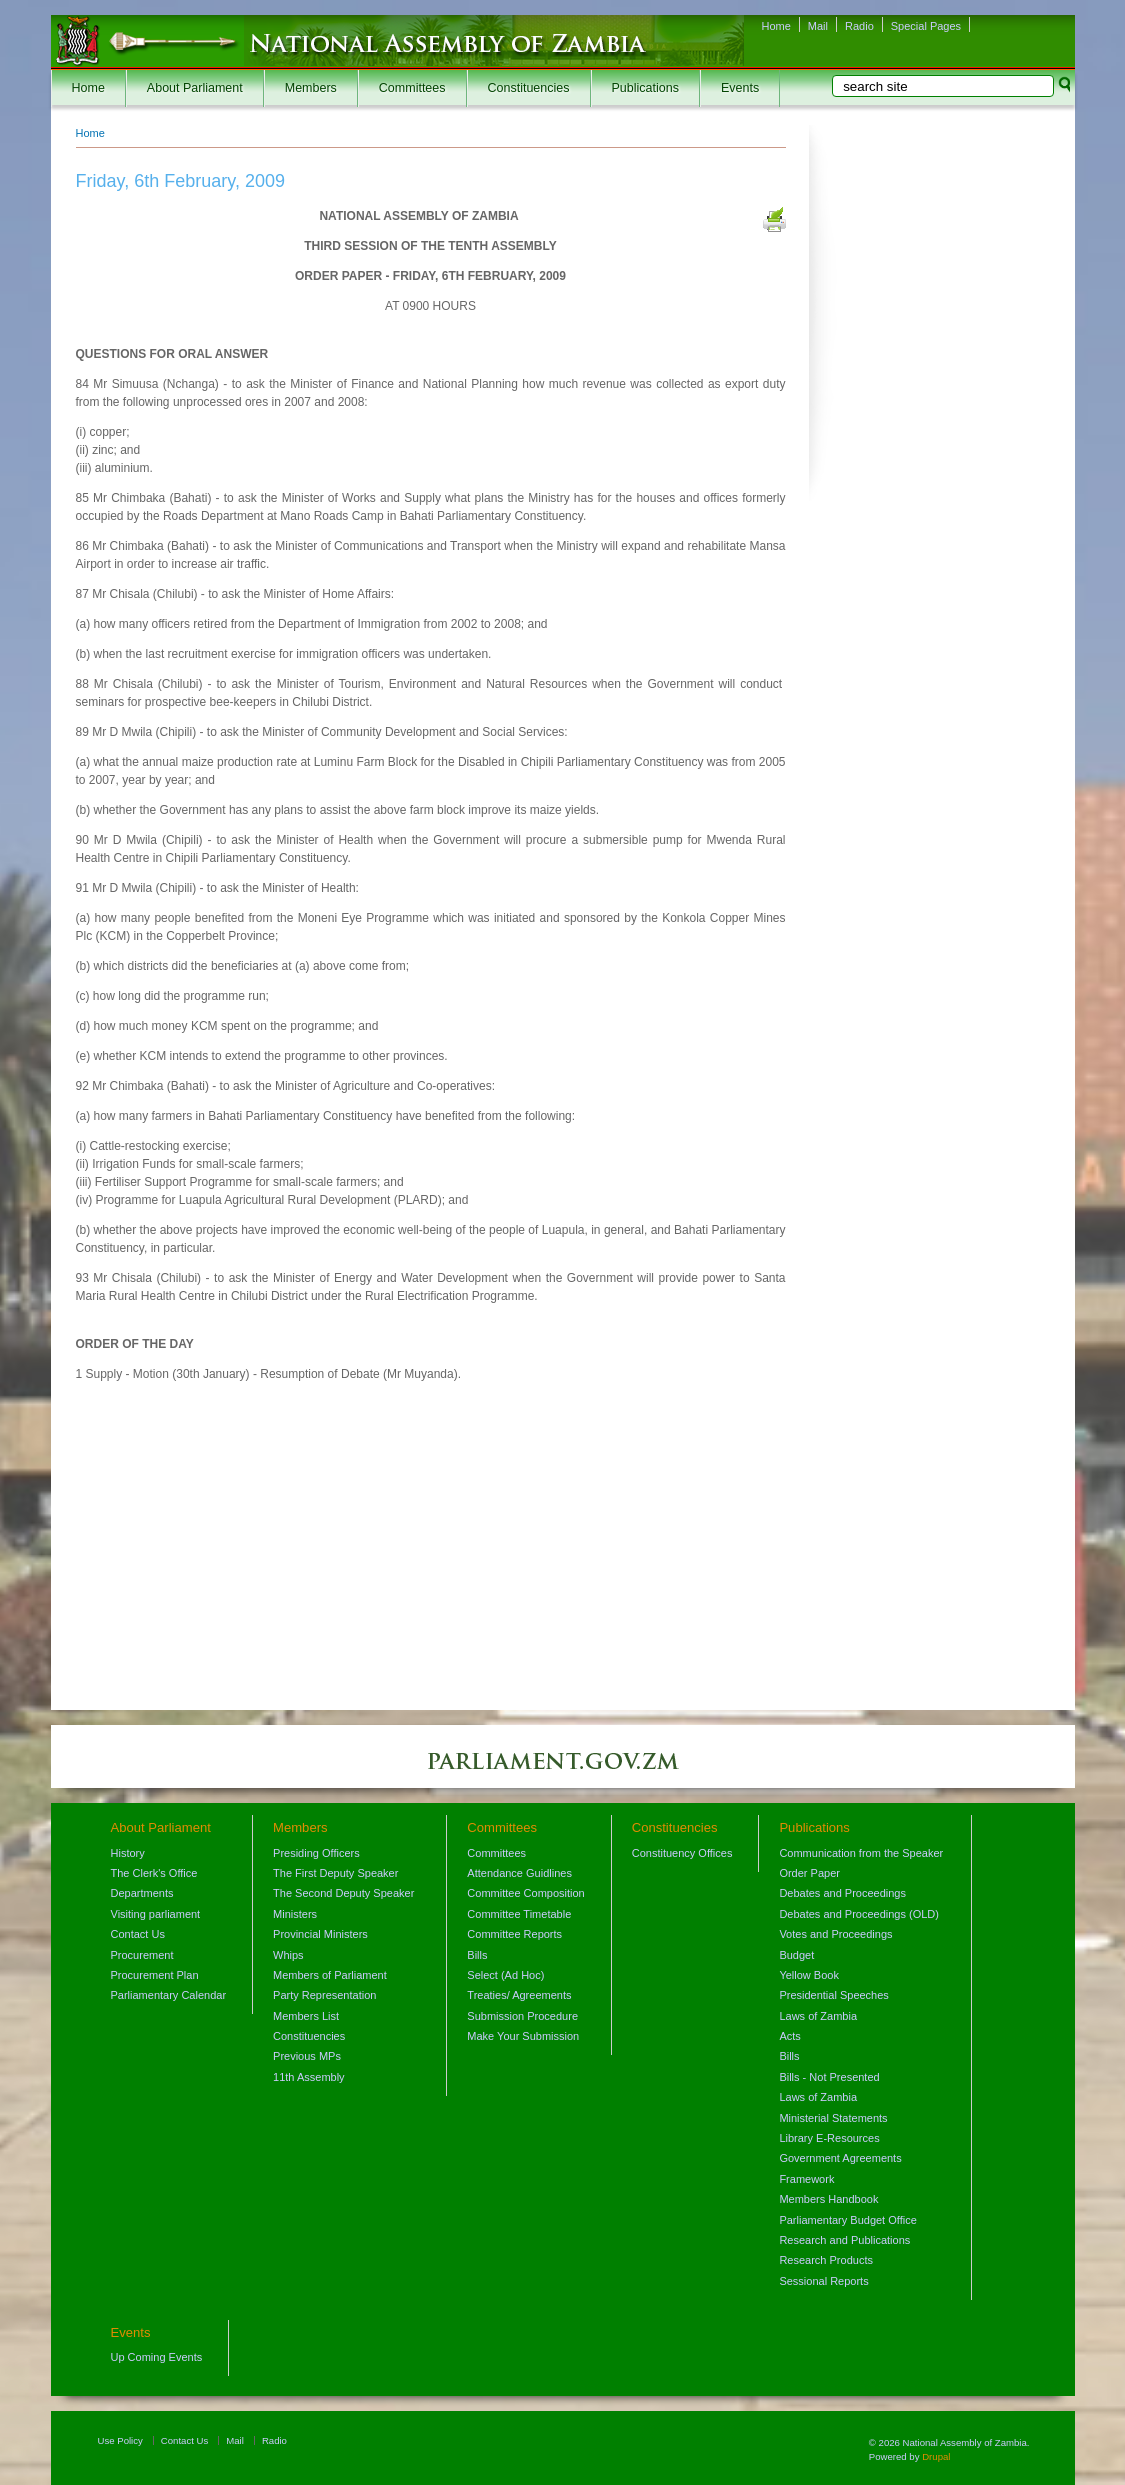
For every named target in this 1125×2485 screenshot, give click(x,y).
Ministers (295, 1914)
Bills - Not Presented (829, 2077)
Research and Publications (844, 2240)
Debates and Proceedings (842, 1893)
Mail (818, 26)
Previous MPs (307, 2056)
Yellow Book (809, 1975)
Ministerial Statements (833, 2118)
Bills (477, 1955)
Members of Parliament (330, 1975)
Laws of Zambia (818, 2016)
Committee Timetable (519, 1914)
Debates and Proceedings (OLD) (859, 1914)
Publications (645, 88)
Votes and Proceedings (835, 1934)
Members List (306, 2016)
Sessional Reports (823, 2281)
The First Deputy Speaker (335, 1873)
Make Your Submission (523, 2036)
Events (740, 88)
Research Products (826, 2260)
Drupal (936, 2456)
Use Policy (120, 2440)
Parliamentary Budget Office (847, 2220)
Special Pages (926, 26)
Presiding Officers (316, 1853)
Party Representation (324, 1995)
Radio (859, 26)
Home (776, 26)
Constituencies (529, 88)
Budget (796, 1955)
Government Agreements (840, 2158)
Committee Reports (514, 1934)
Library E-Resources (829, 2138)
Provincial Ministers (320, 1934)
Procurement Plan (155, 1975)
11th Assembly (309, 2077)
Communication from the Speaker (861, 1853)
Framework (806, 2179)
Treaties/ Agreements (519, 1995)
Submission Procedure (522, 2016)
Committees (412, 88)
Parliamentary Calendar (169, 1995)
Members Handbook (828, 2199)
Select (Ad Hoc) (505, 1975)
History (128, 1853)
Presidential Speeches (833, 1995)
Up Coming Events (157, 2357)
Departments (142, 1893)
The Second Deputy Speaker (343, 1893)
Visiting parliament (156, 1914)
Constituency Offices (682, 1853)
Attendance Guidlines (519, 1873)
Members (311, 88)
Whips (288, 1955)
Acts (789, 2036)
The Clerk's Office (154, 1873)
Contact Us (138, 1934)
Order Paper (809, 1873)
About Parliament (195, 88)
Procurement (142, 1955)
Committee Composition (525, 1893)
